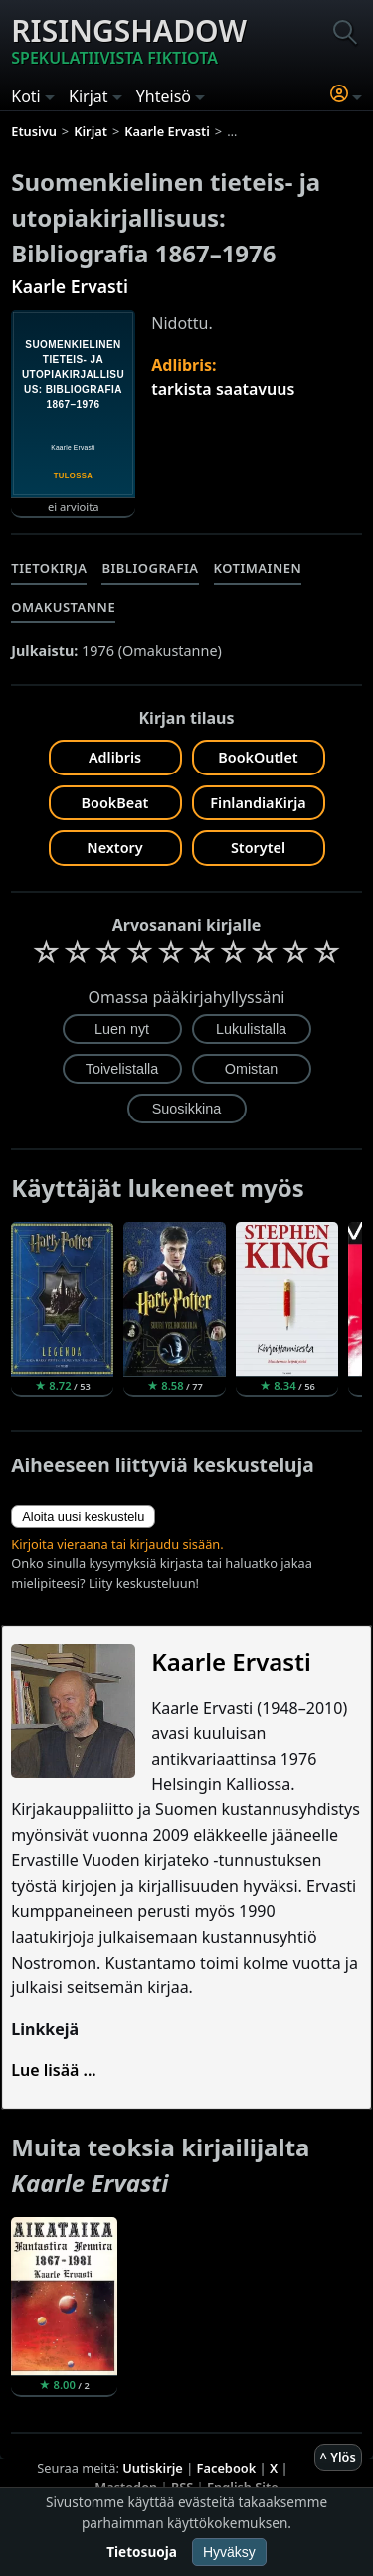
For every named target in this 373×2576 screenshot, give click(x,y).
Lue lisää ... (53, 2070)
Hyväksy (229, 2552)
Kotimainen (258, 568)
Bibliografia (149, 568)
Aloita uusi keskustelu (83, 1516)
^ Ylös (338, 2457)
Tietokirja (49, 568)
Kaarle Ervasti (69, 286)
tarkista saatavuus (222, 389)
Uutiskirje (152, 2468)
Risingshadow (129, 40)
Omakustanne (63, 607)
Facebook (227, 2468)
